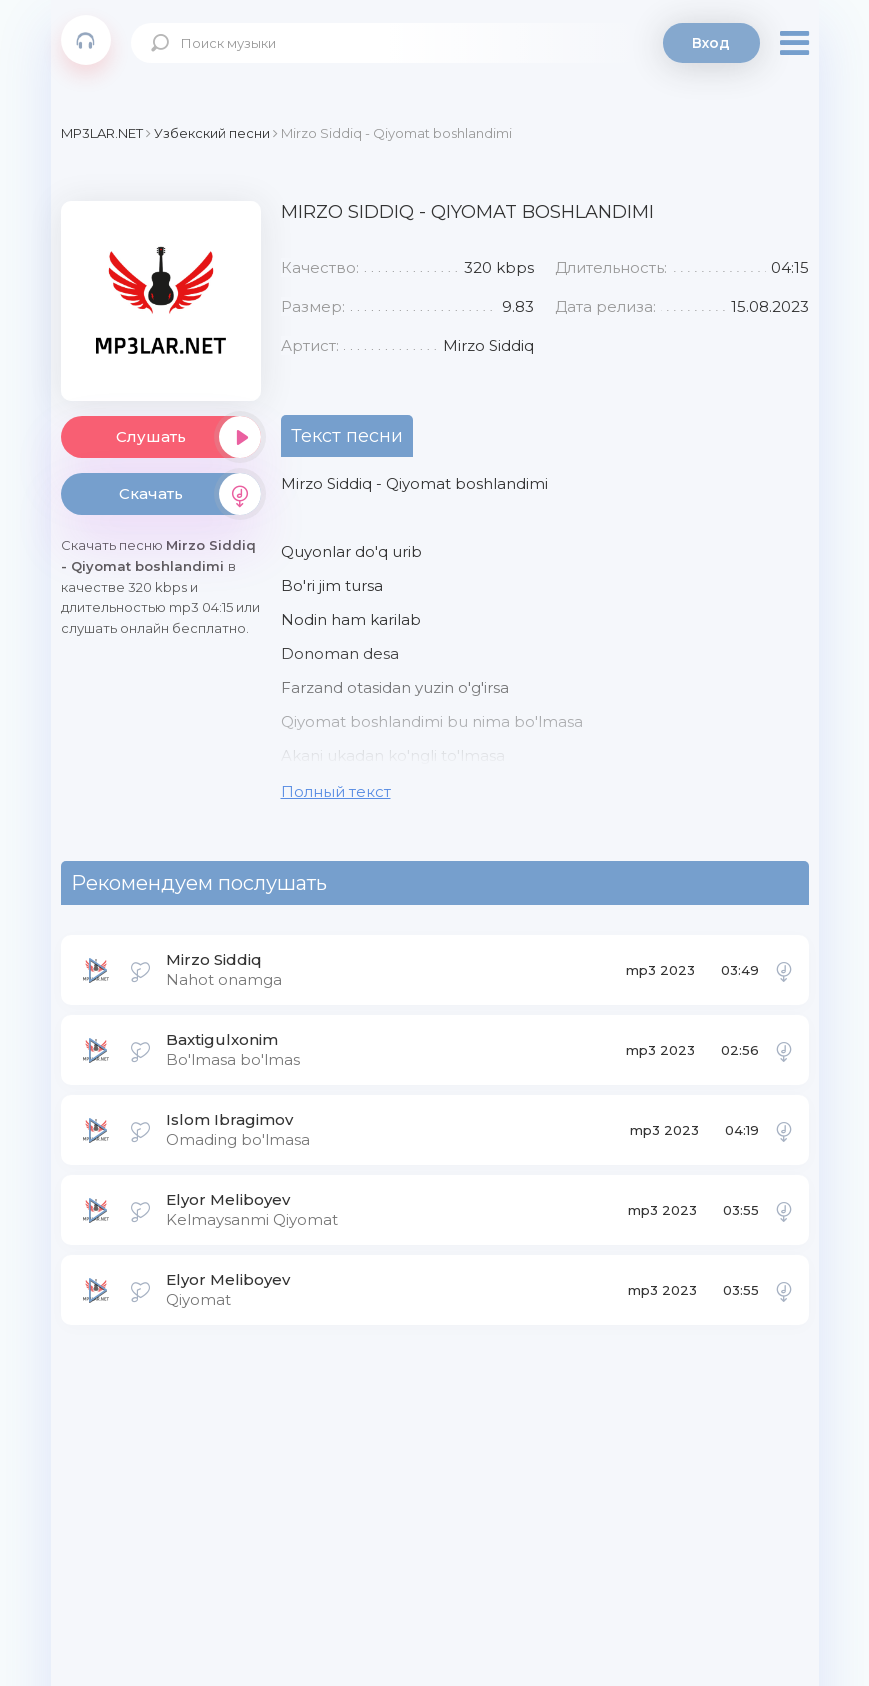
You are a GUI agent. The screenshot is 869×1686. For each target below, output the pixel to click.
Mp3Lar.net (86, 40)
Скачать (190, 494)
